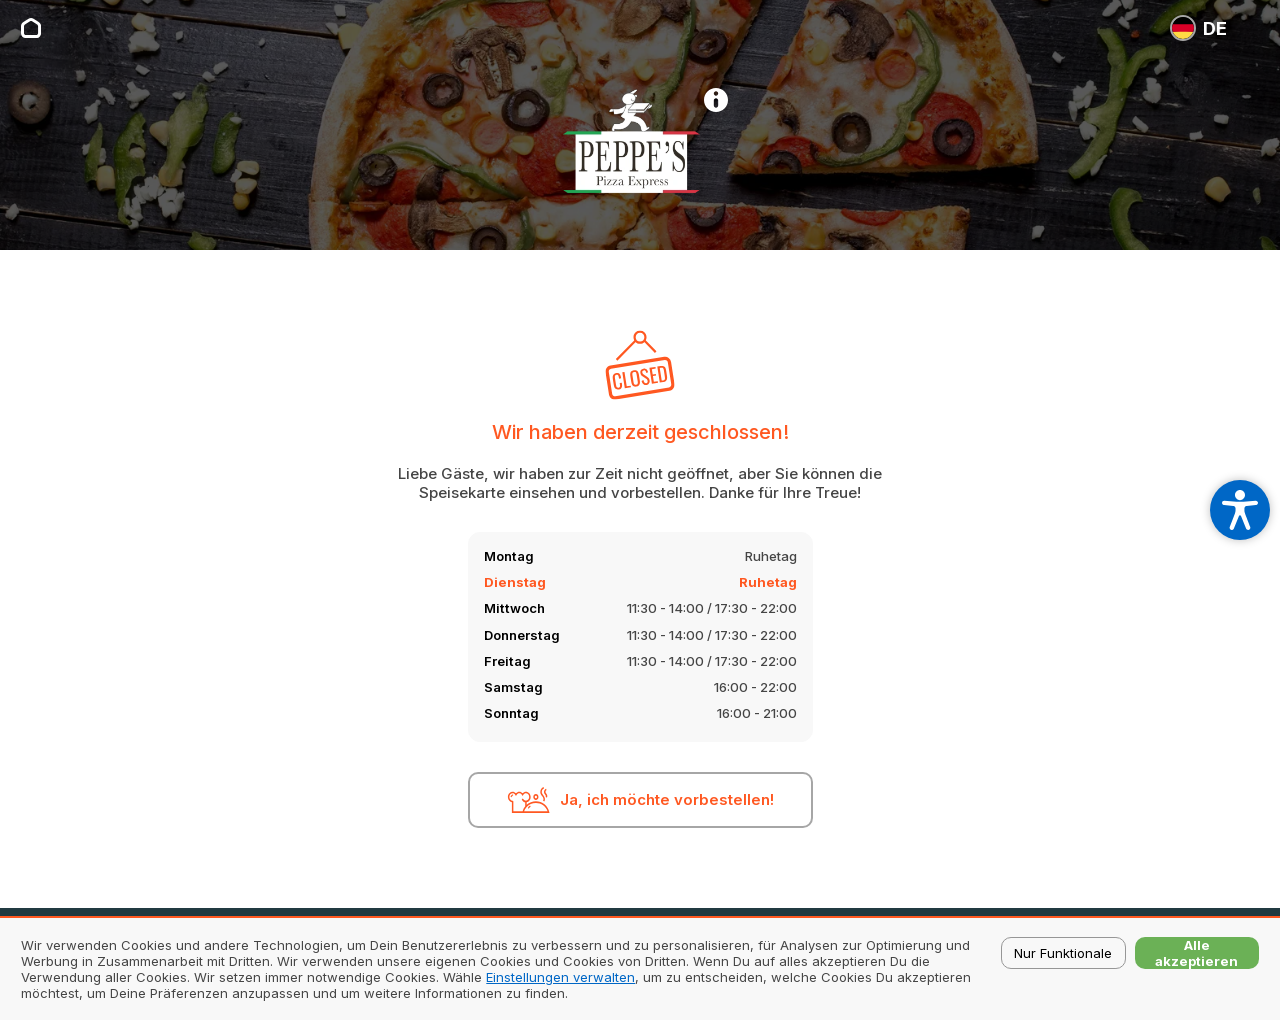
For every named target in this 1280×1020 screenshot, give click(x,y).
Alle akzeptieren (1196, 953)
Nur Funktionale (1063, 953)
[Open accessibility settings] (1240, 510)
